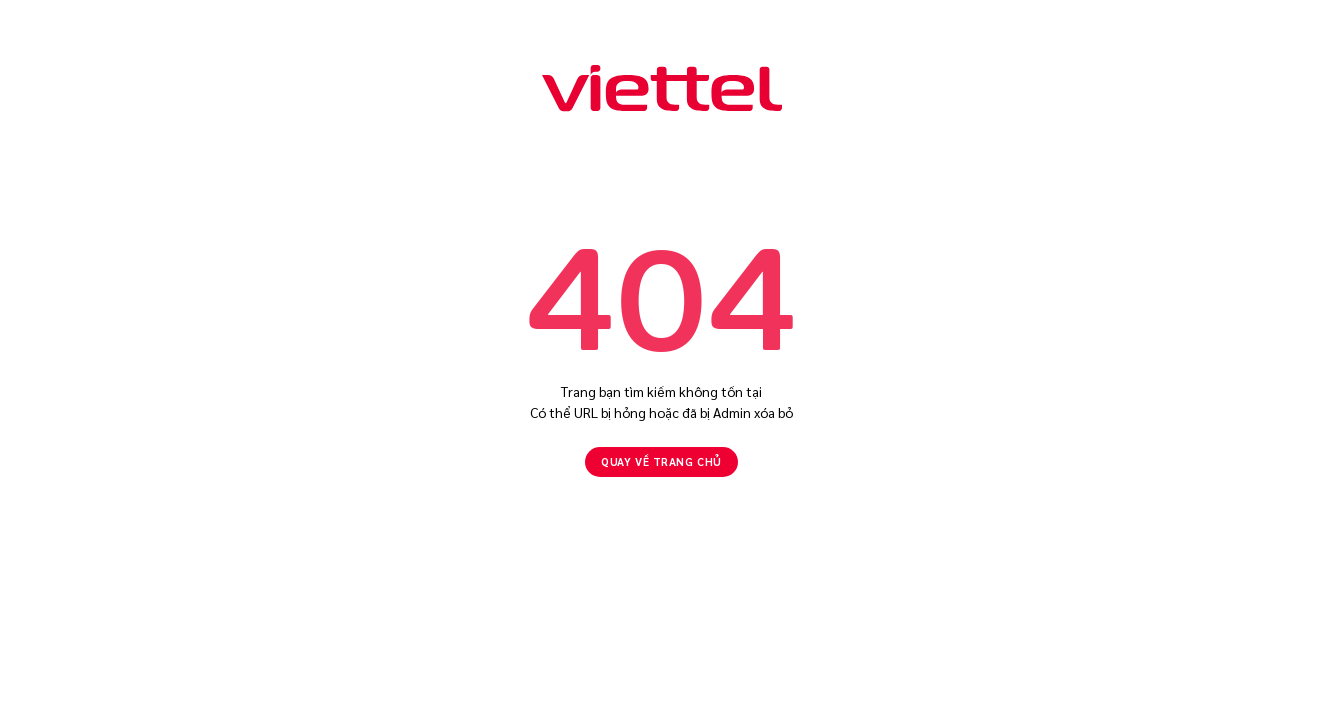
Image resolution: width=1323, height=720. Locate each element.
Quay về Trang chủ (661, 461)
